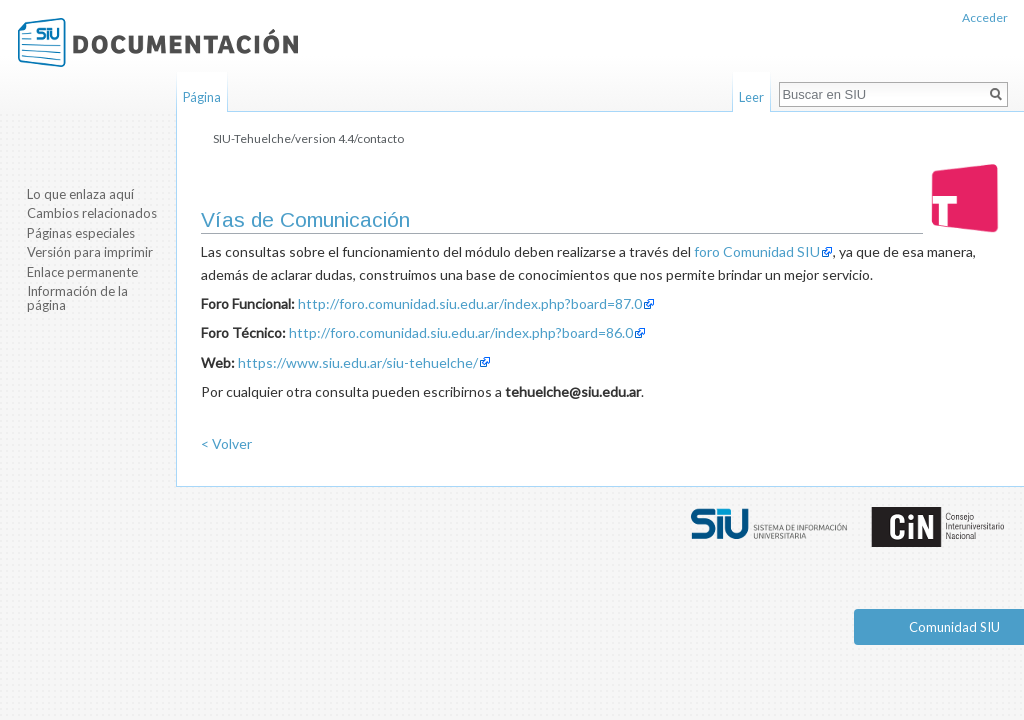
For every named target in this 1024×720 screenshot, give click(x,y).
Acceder (985, 17)
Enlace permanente (82, 272)
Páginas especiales (81, 233)
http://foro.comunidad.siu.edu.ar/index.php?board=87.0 (470, 303)
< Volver (226, 443)
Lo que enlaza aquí (80, 194)
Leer (751, 97)
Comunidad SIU (954, 627)
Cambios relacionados (92, 213)
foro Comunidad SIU (757, 251)
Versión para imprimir (90, 252)
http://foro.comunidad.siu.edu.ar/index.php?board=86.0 (461, 332)
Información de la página (77, 298)
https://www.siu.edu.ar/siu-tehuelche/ (358, 362)
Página (202, 97)
